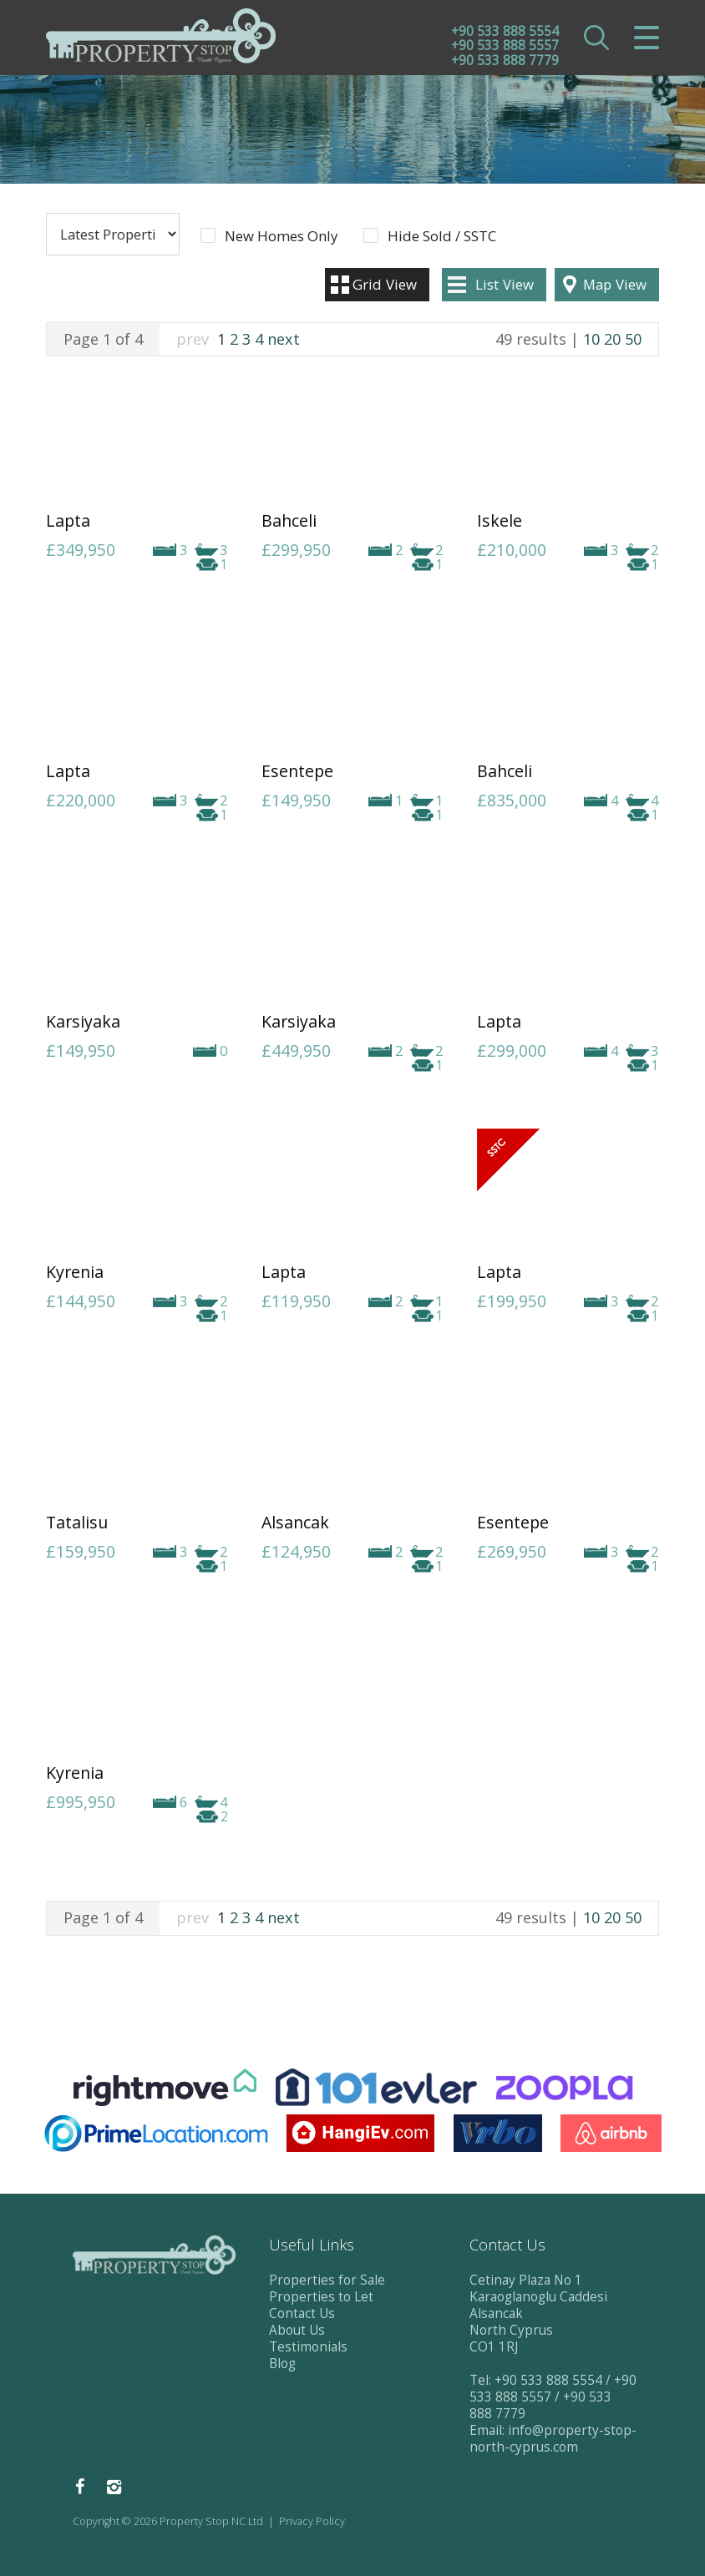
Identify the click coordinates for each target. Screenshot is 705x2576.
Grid (384, 284)
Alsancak (295, 1522)
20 (612, 339)
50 (633, 339)
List (504, 284)
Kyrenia (75, 1271)
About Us (297, 2330)
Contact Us (302, 2313)
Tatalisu (77, 1522)
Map (615, 284)
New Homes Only (281, 236)
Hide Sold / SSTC (442, 236)
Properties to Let (321, 2297)
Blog (282, 2363)
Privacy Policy (312, 2521)
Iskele (499, 520)
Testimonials (308, 2347)
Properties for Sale (327, 2280)
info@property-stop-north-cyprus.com (553, 2439)
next (283, 339)
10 (591, 339)
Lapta (68, 520)
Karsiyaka (83, 1021)
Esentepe (297, 771)
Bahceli (289, 520)
